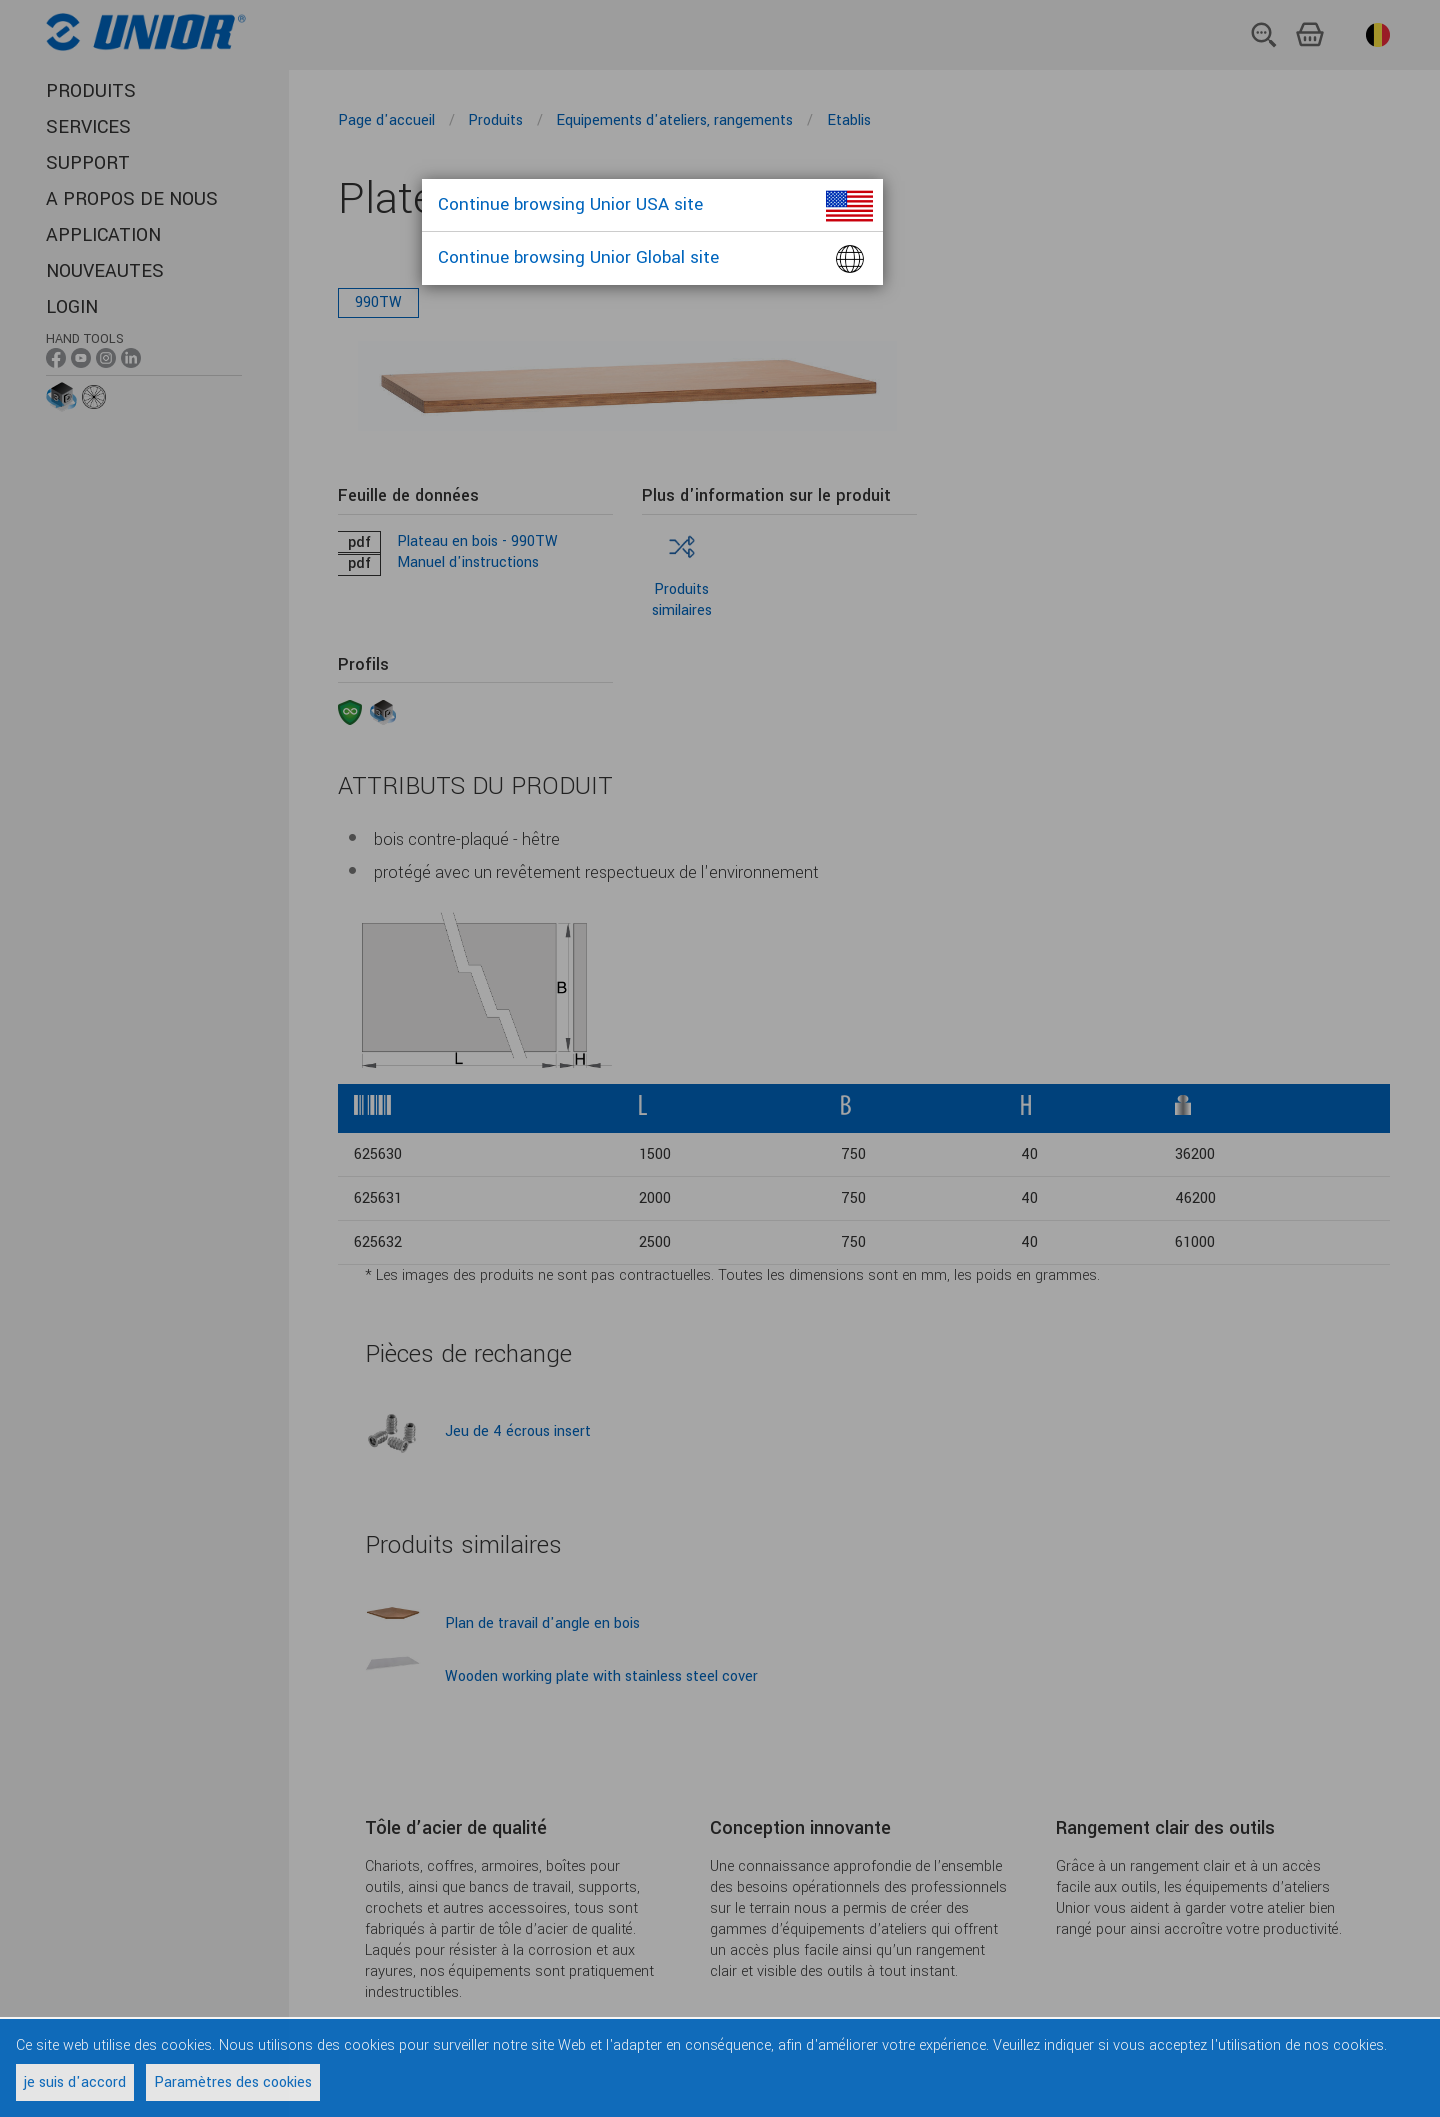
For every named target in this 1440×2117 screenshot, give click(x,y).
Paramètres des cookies (233, 2082)
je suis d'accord (75, 2082)
